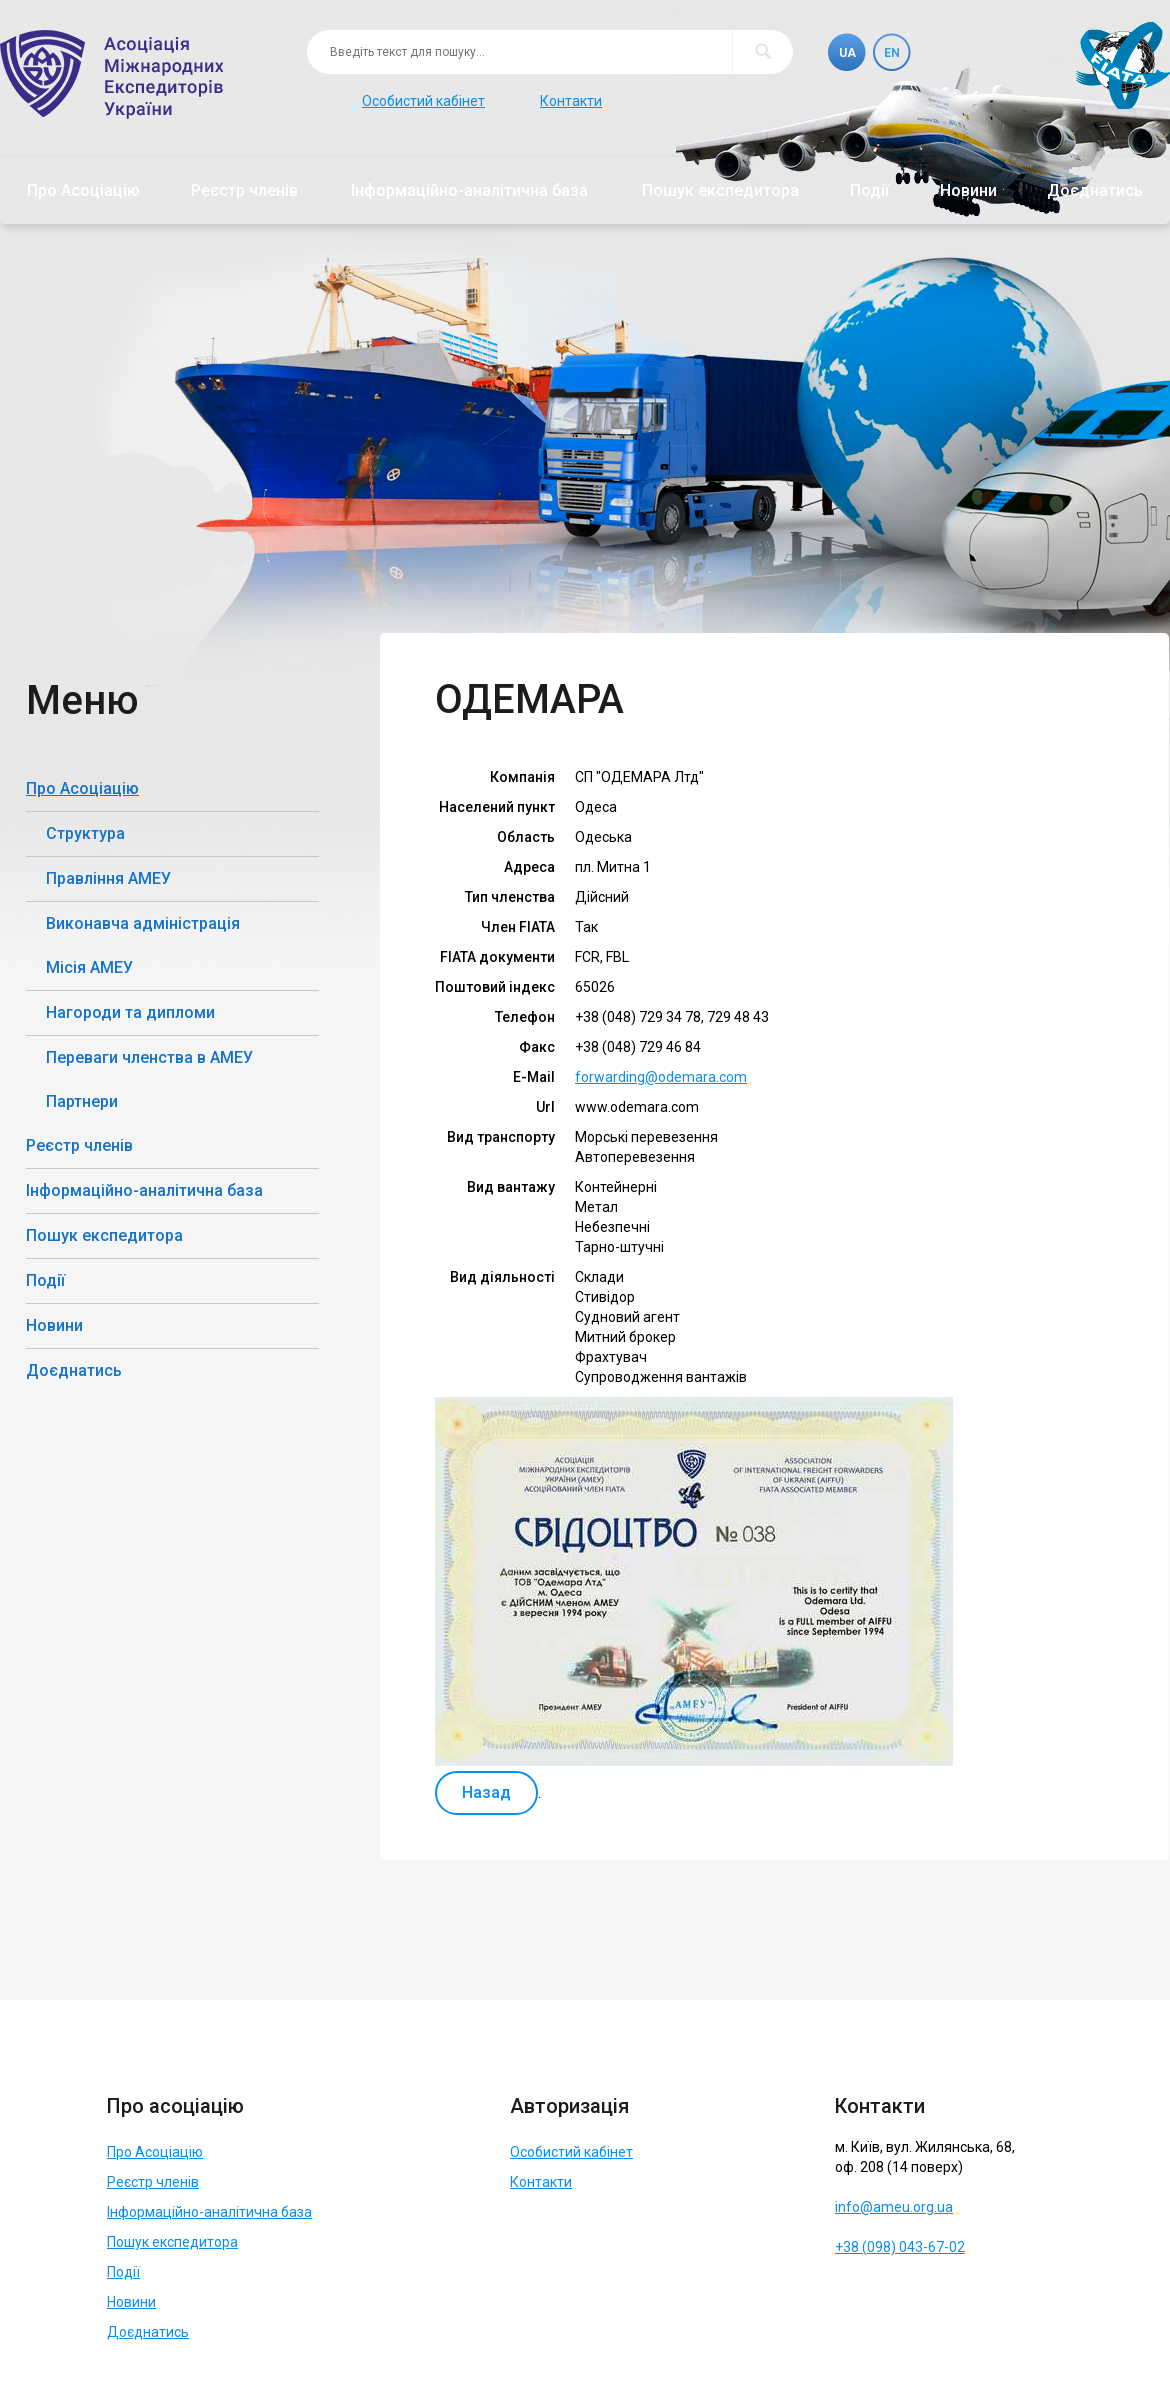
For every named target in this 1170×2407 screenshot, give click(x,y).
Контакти (571, 101)
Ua (847, 53)
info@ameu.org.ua (894, 2207)
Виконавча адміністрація (143, 923)
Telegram (898, 2296)
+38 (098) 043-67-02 (900, 2247)
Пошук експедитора (720, 190)
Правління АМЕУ (108, 878)
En (892, 53)
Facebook (853, 2296)
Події (869, 190)
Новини (968, 190)
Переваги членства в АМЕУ (149, 1057)
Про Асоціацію (83, 190)
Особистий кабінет (423, 101)
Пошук (762, 51)
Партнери (82, 1101)
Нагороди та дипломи (130, 1012)
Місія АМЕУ (89, 967)
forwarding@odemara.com (661, 1077)
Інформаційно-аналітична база (469, 190)
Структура (85, 833)
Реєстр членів (244, 190)
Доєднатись (1095, 190)
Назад (486, 1792)
